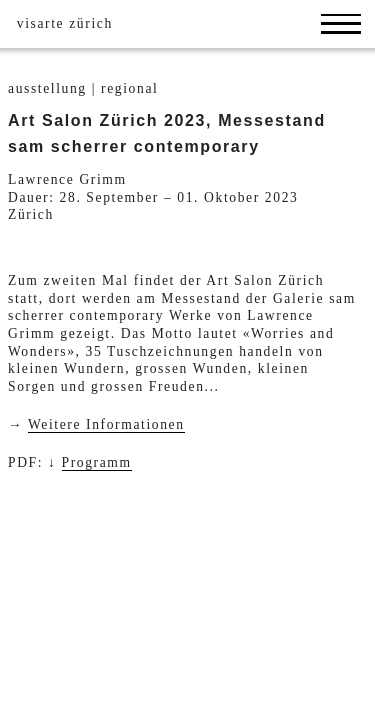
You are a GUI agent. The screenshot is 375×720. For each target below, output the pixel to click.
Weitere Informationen (106, 424)
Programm (97, 462)
